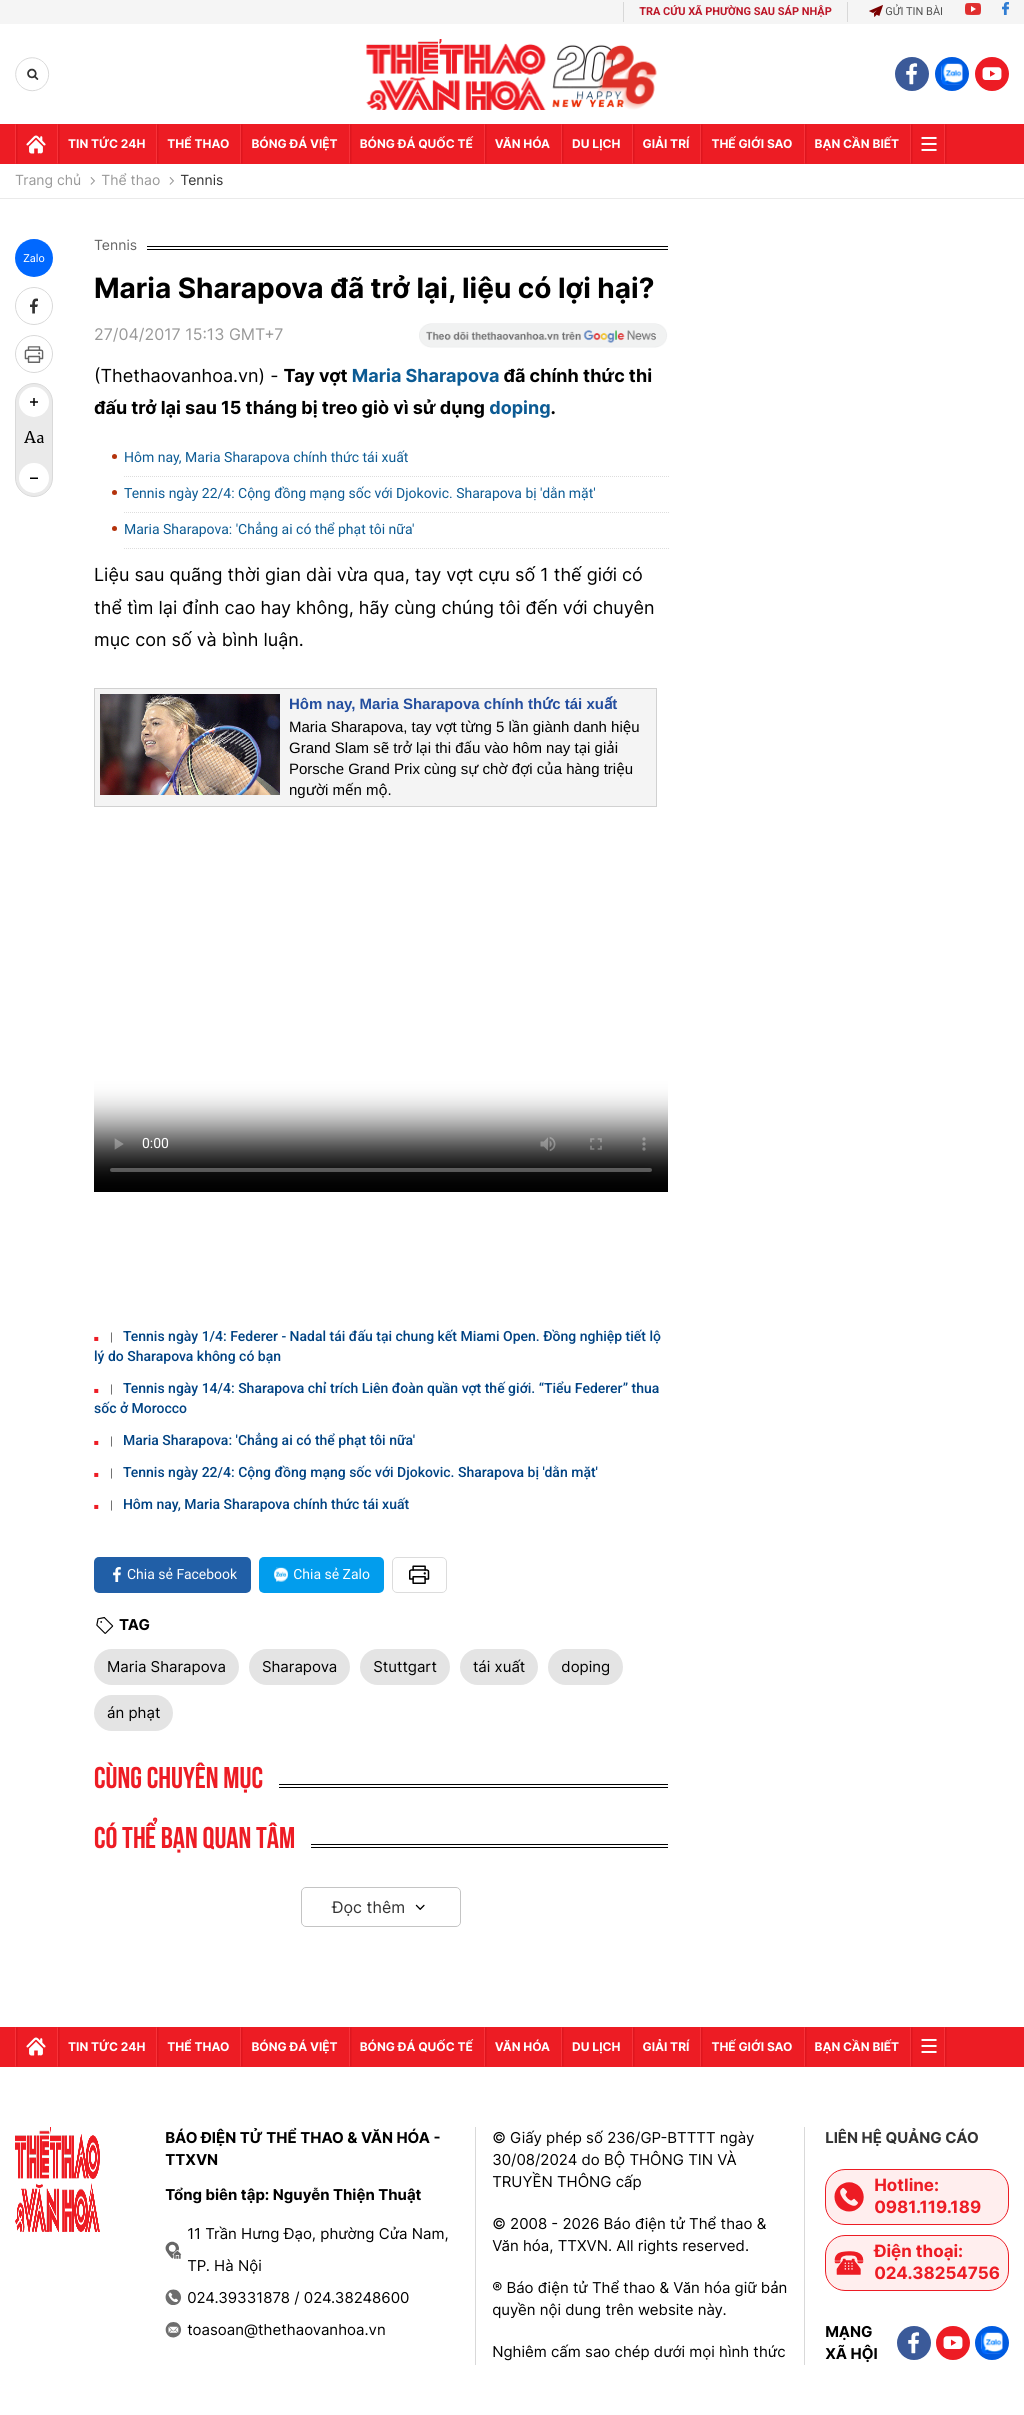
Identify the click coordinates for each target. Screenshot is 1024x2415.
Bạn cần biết (857, 143)
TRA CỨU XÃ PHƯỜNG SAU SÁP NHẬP (735, 11)
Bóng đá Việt (294, 143)
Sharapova (299, 1666)
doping (519, 408)
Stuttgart (405, 1666)
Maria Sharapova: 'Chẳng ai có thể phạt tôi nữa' (269, 530)
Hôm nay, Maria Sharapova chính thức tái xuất (266, 458)
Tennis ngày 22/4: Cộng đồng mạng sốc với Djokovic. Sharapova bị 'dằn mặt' (360, 494)
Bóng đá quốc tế (416, 143)
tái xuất (499, 1666)
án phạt (133, 1712)
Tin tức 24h (106, 143)
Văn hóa (522, 143)
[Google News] (543, 342)
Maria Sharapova (426, 376)
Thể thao (198, 143)
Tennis (201, 181)
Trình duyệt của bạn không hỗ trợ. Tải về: (381, 1007)
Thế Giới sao (751, 143)
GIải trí (666, 143)
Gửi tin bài (906, 11)
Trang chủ (48, 181)
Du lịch (596, 143)
